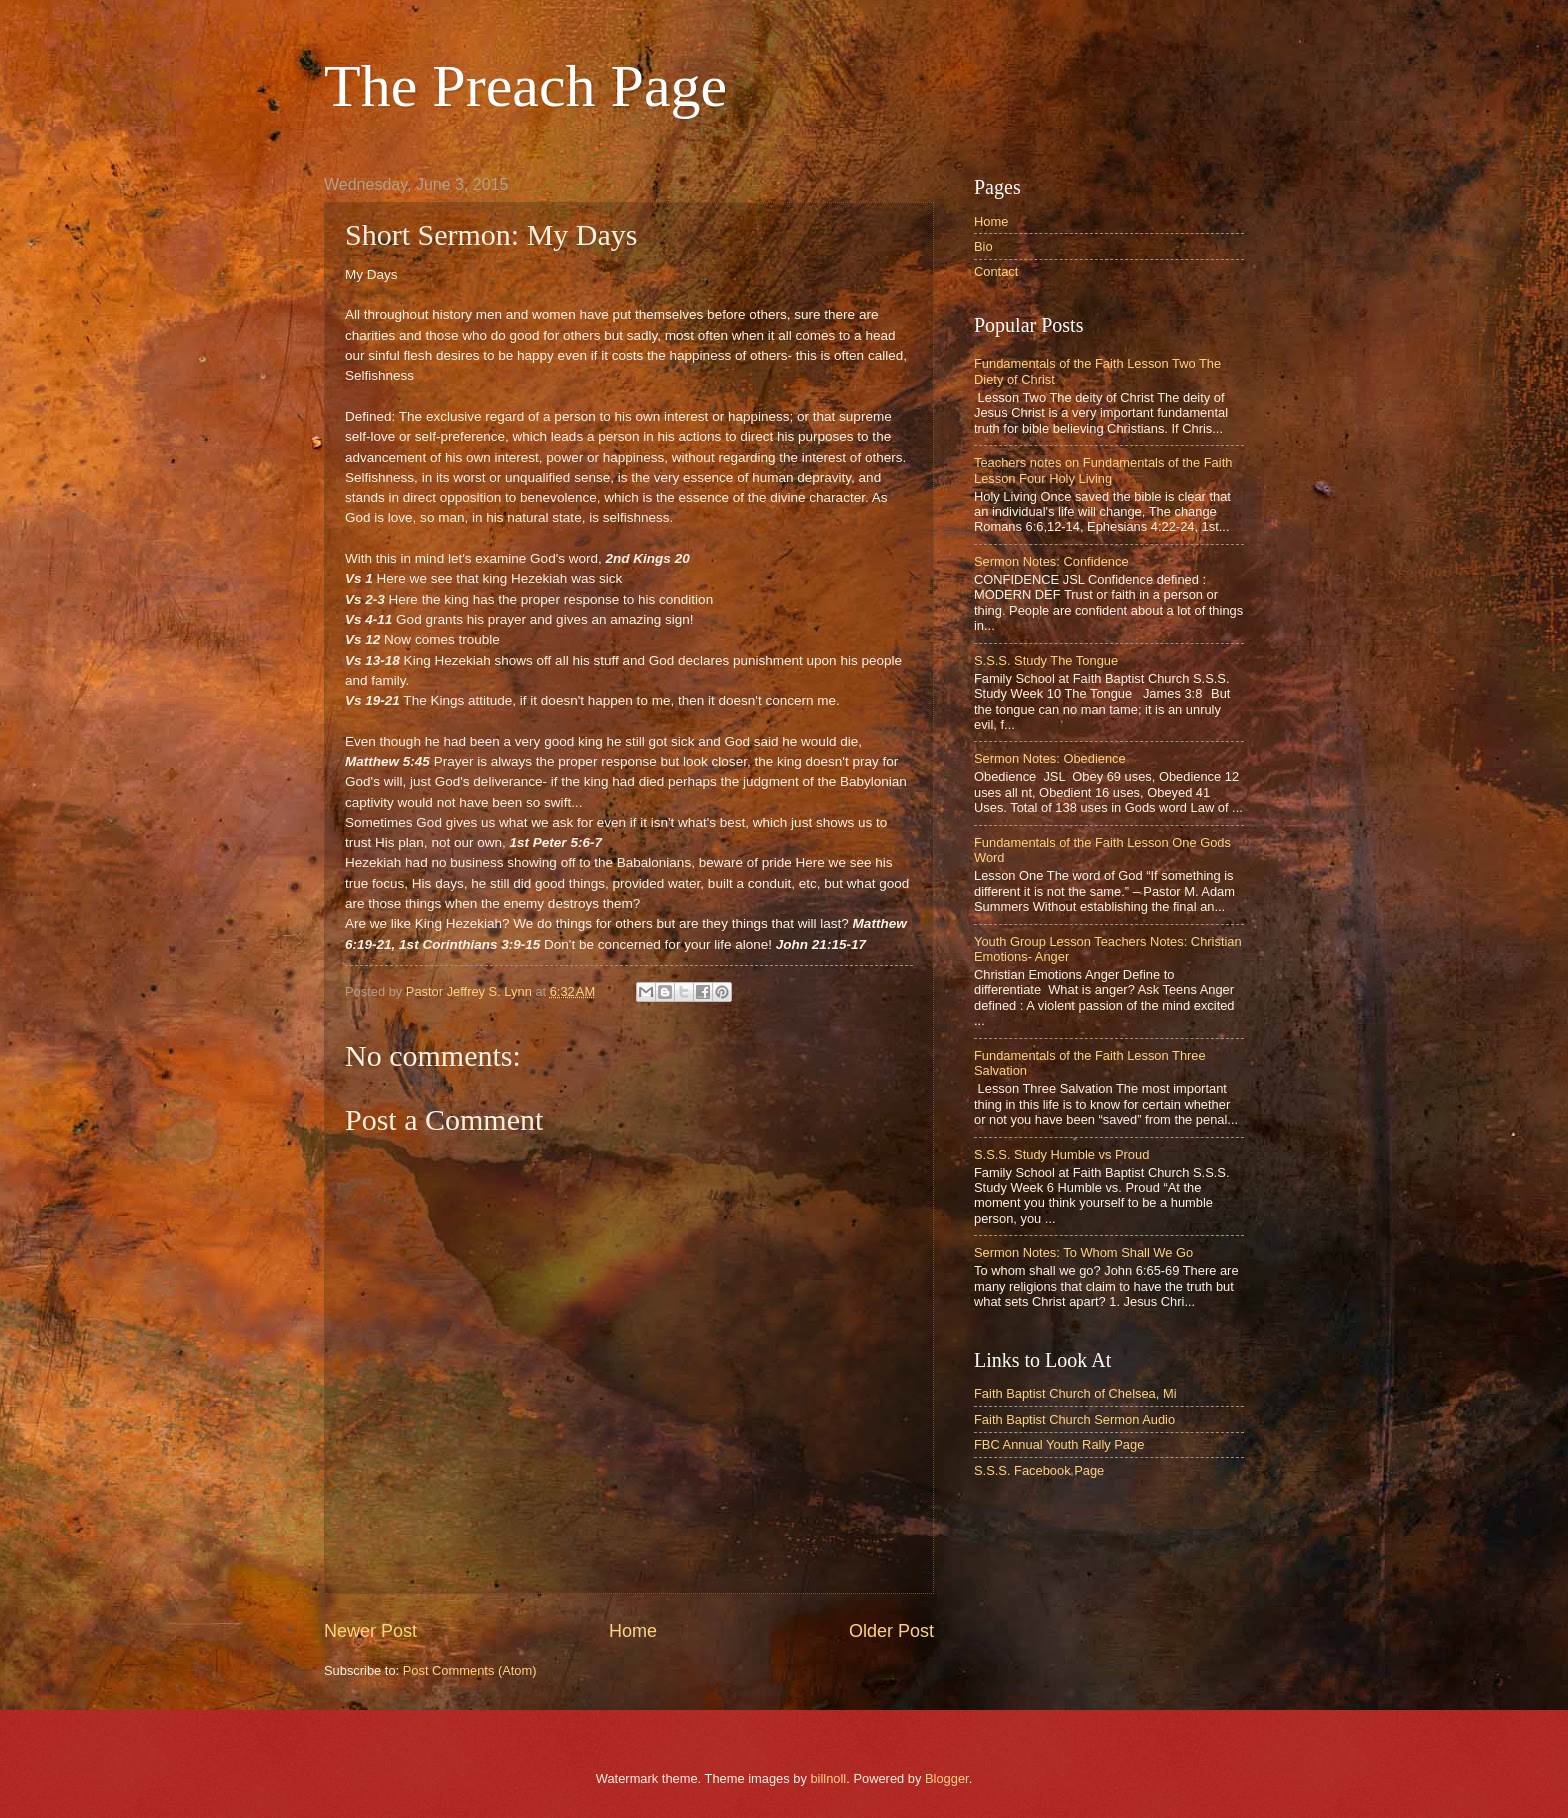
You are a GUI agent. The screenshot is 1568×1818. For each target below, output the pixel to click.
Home (633, 1631)
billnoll (828, 1778)
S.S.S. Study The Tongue (1046, 660)
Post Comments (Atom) (470, 1670)
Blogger (947, 1778)
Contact (996, 271)
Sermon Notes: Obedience (1050, 758)
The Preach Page (525, 86)
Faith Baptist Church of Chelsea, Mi (1075, 1393)
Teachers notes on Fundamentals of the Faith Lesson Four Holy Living (1103, 470)
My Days (371, 274)
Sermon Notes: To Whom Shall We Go (1083, 1252)
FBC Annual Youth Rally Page (1059, 1444)
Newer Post (370, 1631)
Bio (983, 246)
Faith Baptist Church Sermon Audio (1074, 1419)
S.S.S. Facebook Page (1039, 1470)
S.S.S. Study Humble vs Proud (1061, 1154)
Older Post (891, 1631)
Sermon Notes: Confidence (1051, 561)
